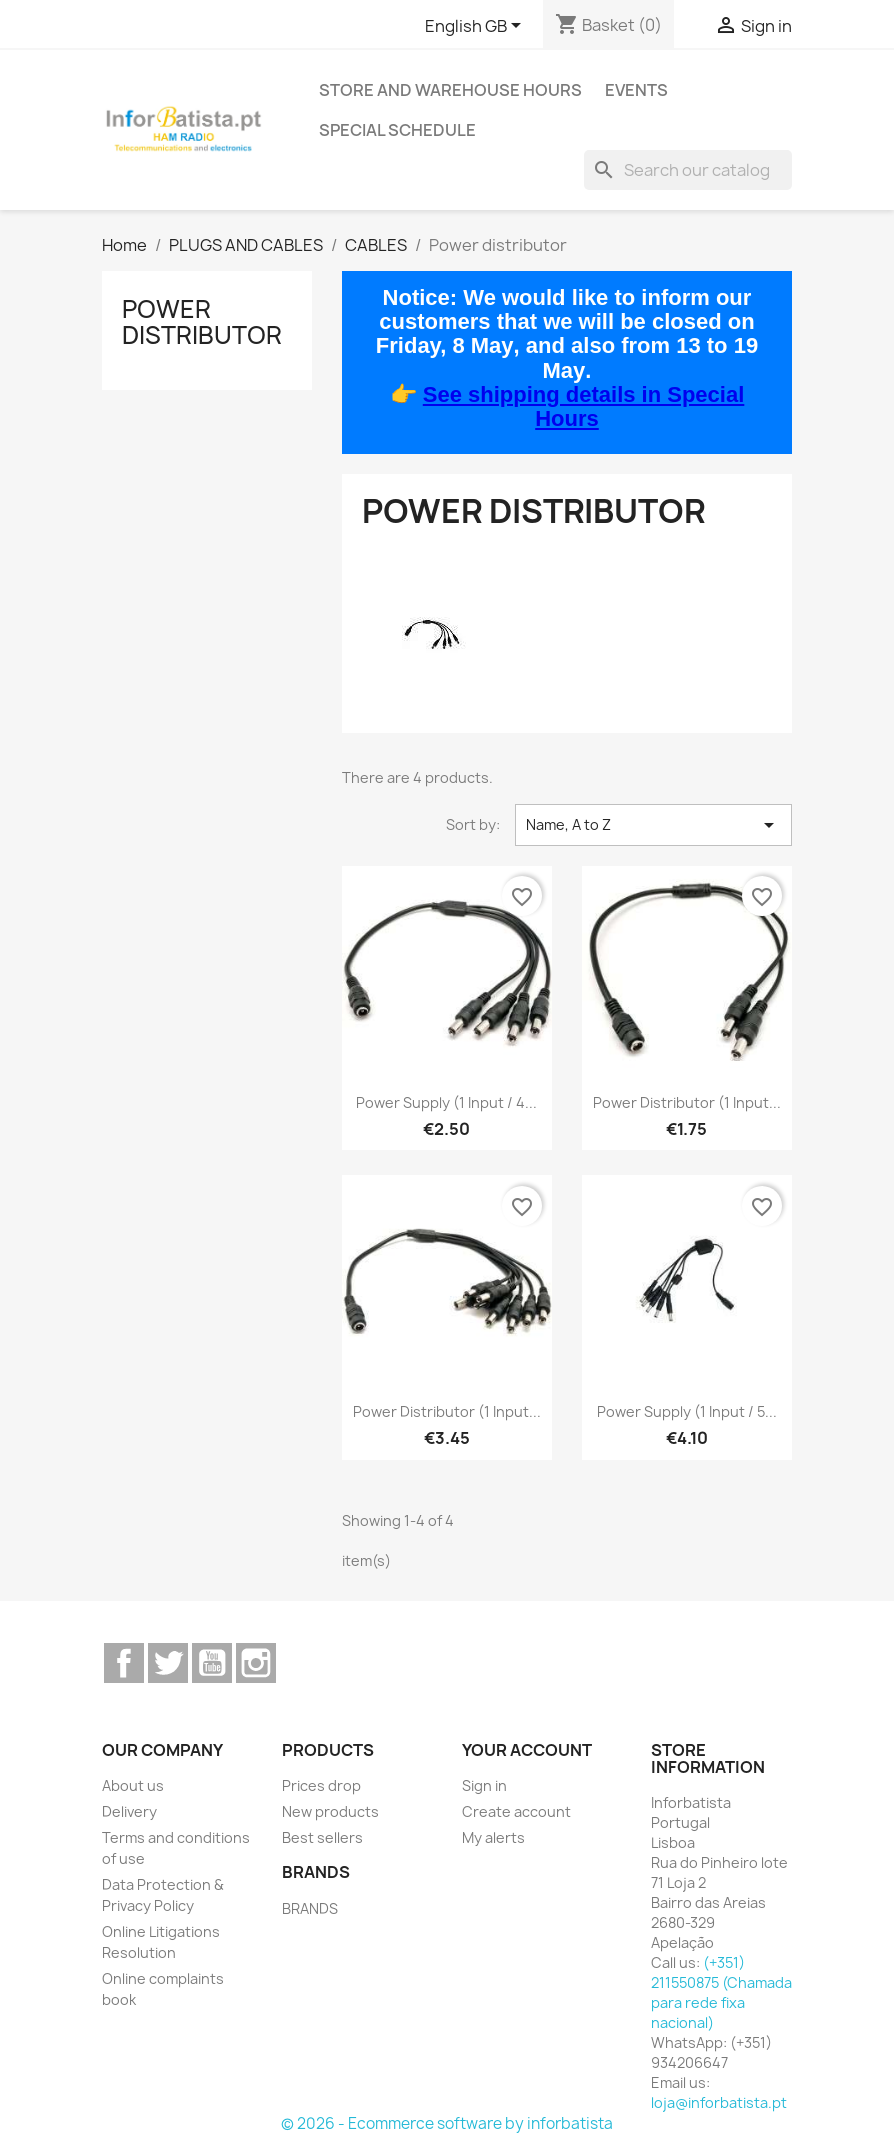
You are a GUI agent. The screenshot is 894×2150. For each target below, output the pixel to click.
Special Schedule (397, 130)
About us (133, 1785)
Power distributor (202, 322)
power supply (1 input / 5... (687, 1411)
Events (636, 90)
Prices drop (321, 1785)
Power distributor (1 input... (687, 1102)
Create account (516, 1811)
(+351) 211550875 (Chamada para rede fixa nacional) (721, 1992)
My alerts (493, 1837)
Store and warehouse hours (450, 90)
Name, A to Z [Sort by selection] (653, 825)
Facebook (124, 1663)
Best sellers (322, 1837)
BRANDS (310, 1908)
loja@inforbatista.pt (719, 2102)
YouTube (212, 1663)
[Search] (688, 170)
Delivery (129, 1811)
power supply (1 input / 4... (446, 1102)
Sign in (484, 1785)
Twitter (168, 1663)
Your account (527, 1750)
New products (330, 1811)
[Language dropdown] (476, 27)
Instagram (256, 1663)
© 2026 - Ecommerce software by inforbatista (447, 2123)
